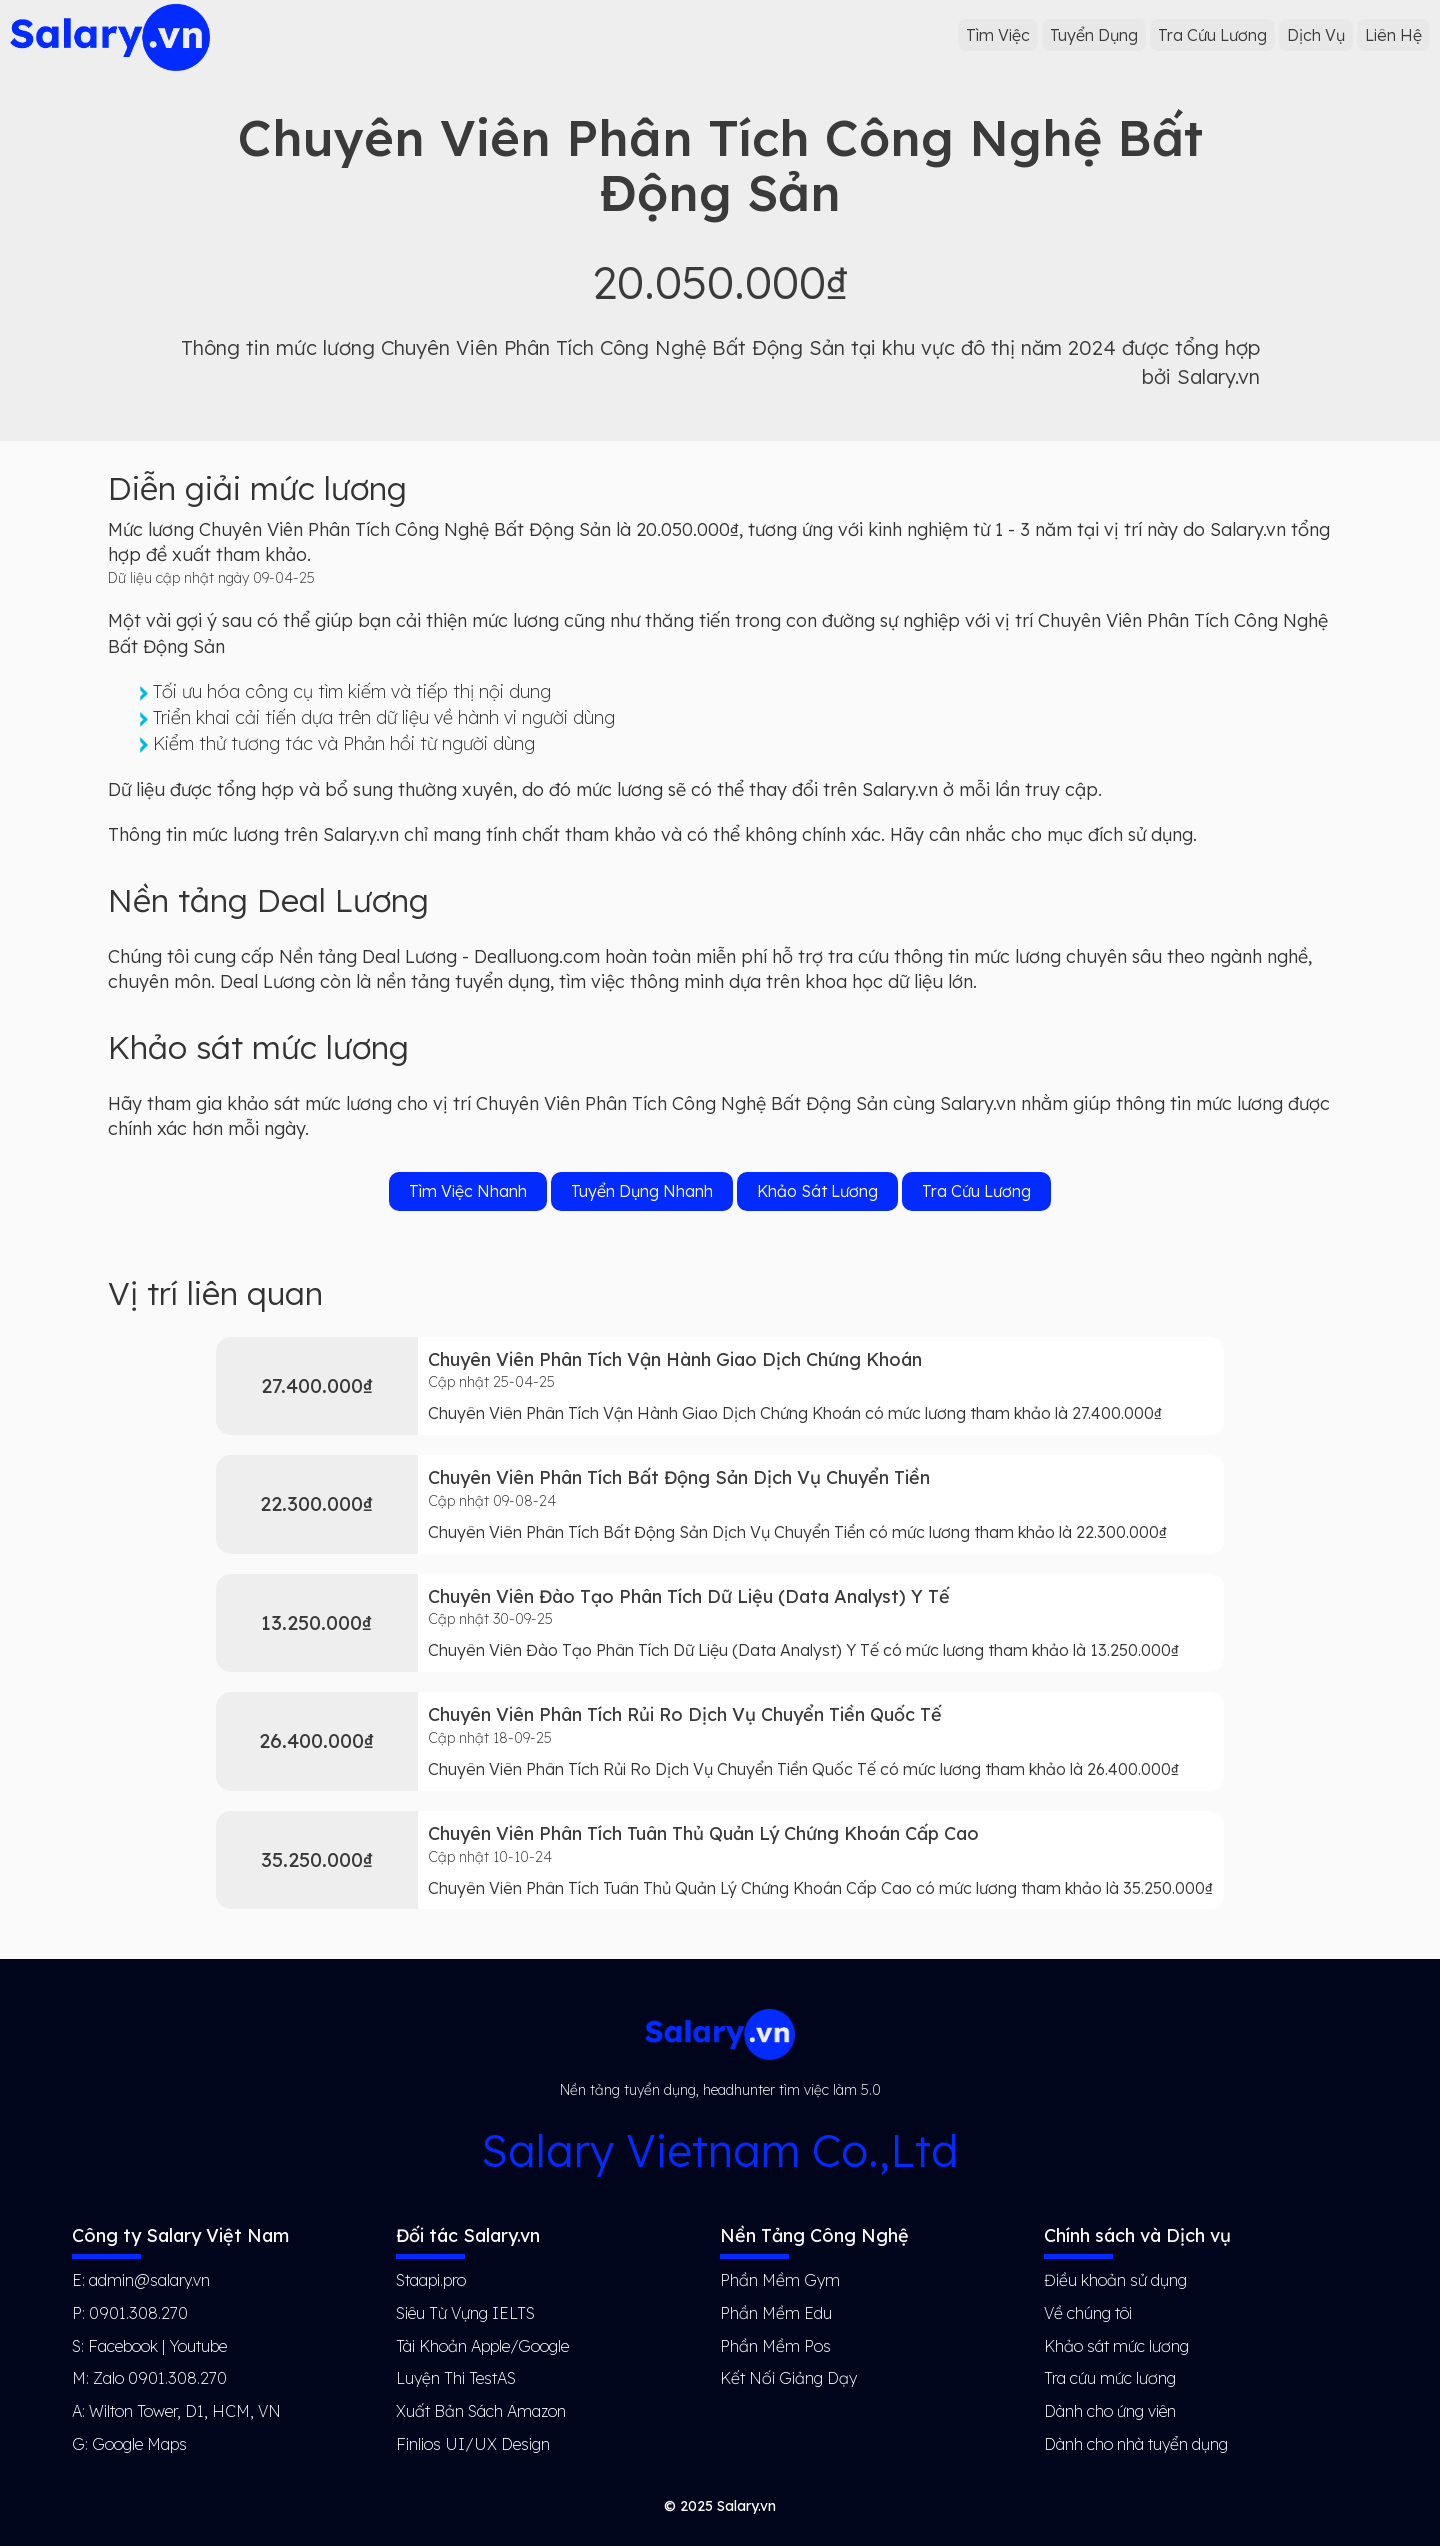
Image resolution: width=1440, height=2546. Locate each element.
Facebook (123, 2346)
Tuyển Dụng (1094, 35)
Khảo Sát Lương (817, 1191)
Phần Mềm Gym (780, 2280)
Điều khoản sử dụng (1115, 2280)
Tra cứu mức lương (1110, 2378)
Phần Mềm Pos (775, 2346)
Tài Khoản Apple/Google (482, 2346)
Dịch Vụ (1316, 35)
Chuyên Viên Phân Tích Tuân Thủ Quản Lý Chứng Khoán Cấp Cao (703, 1833)
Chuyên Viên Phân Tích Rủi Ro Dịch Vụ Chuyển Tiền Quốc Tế (685, 1714)
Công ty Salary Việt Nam (180, 2235)
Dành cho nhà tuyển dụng (1136, 2444)
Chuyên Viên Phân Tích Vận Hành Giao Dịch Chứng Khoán (675, 1359)
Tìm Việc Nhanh (468, 1191)
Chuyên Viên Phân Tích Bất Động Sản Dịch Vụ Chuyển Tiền (679, 1477)
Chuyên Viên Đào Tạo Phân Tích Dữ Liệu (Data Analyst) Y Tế (689, 1596)
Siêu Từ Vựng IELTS (465, 2313)
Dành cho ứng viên (1110, 2411)
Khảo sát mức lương (1116, 2346)
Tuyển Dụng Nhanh (642, 1191)
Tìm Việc (998, 35)
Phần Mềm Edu (776, 2313)
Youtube (198, 2346)
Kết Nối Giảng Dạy (788, 2378)
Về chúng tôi (1088, 2313)
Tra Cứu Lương (1212, 35)
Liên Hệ (1393, 35)
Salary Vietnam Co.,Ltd (720, 2150)
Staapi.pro (431, 2280)
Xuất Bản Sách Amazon (481, 2411)
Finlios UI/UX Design (473, 2444)
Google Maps (139, 2444)
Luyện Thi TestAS (456, 2378)
